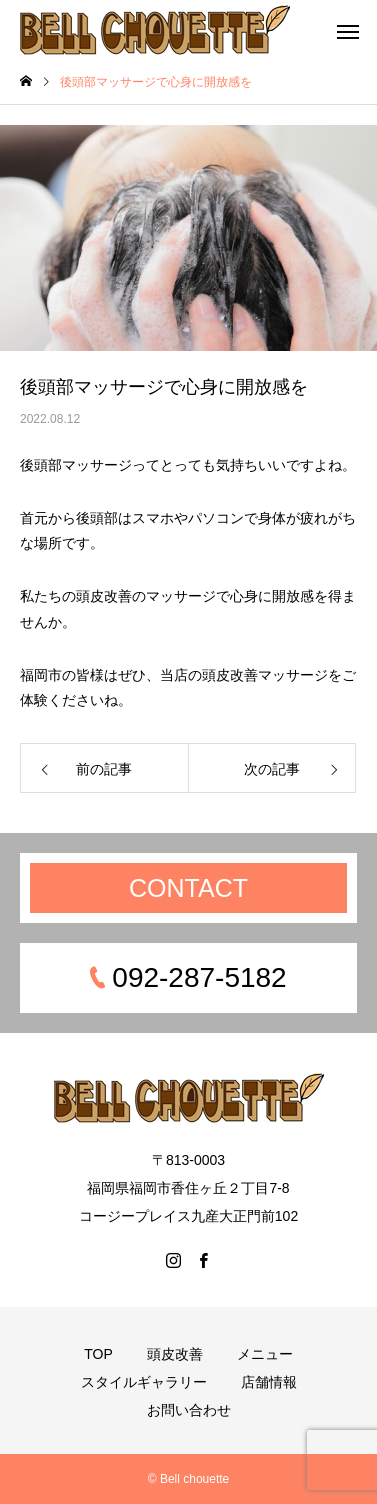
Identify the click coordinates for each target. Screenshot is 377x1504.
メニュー (265, 1354)
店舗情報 (269, 1382)
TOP (98, 1354)
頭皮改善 (175, 1354)
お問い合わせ (189, 1410)
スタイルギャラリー (144, 1382)
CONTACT (188, 888)
